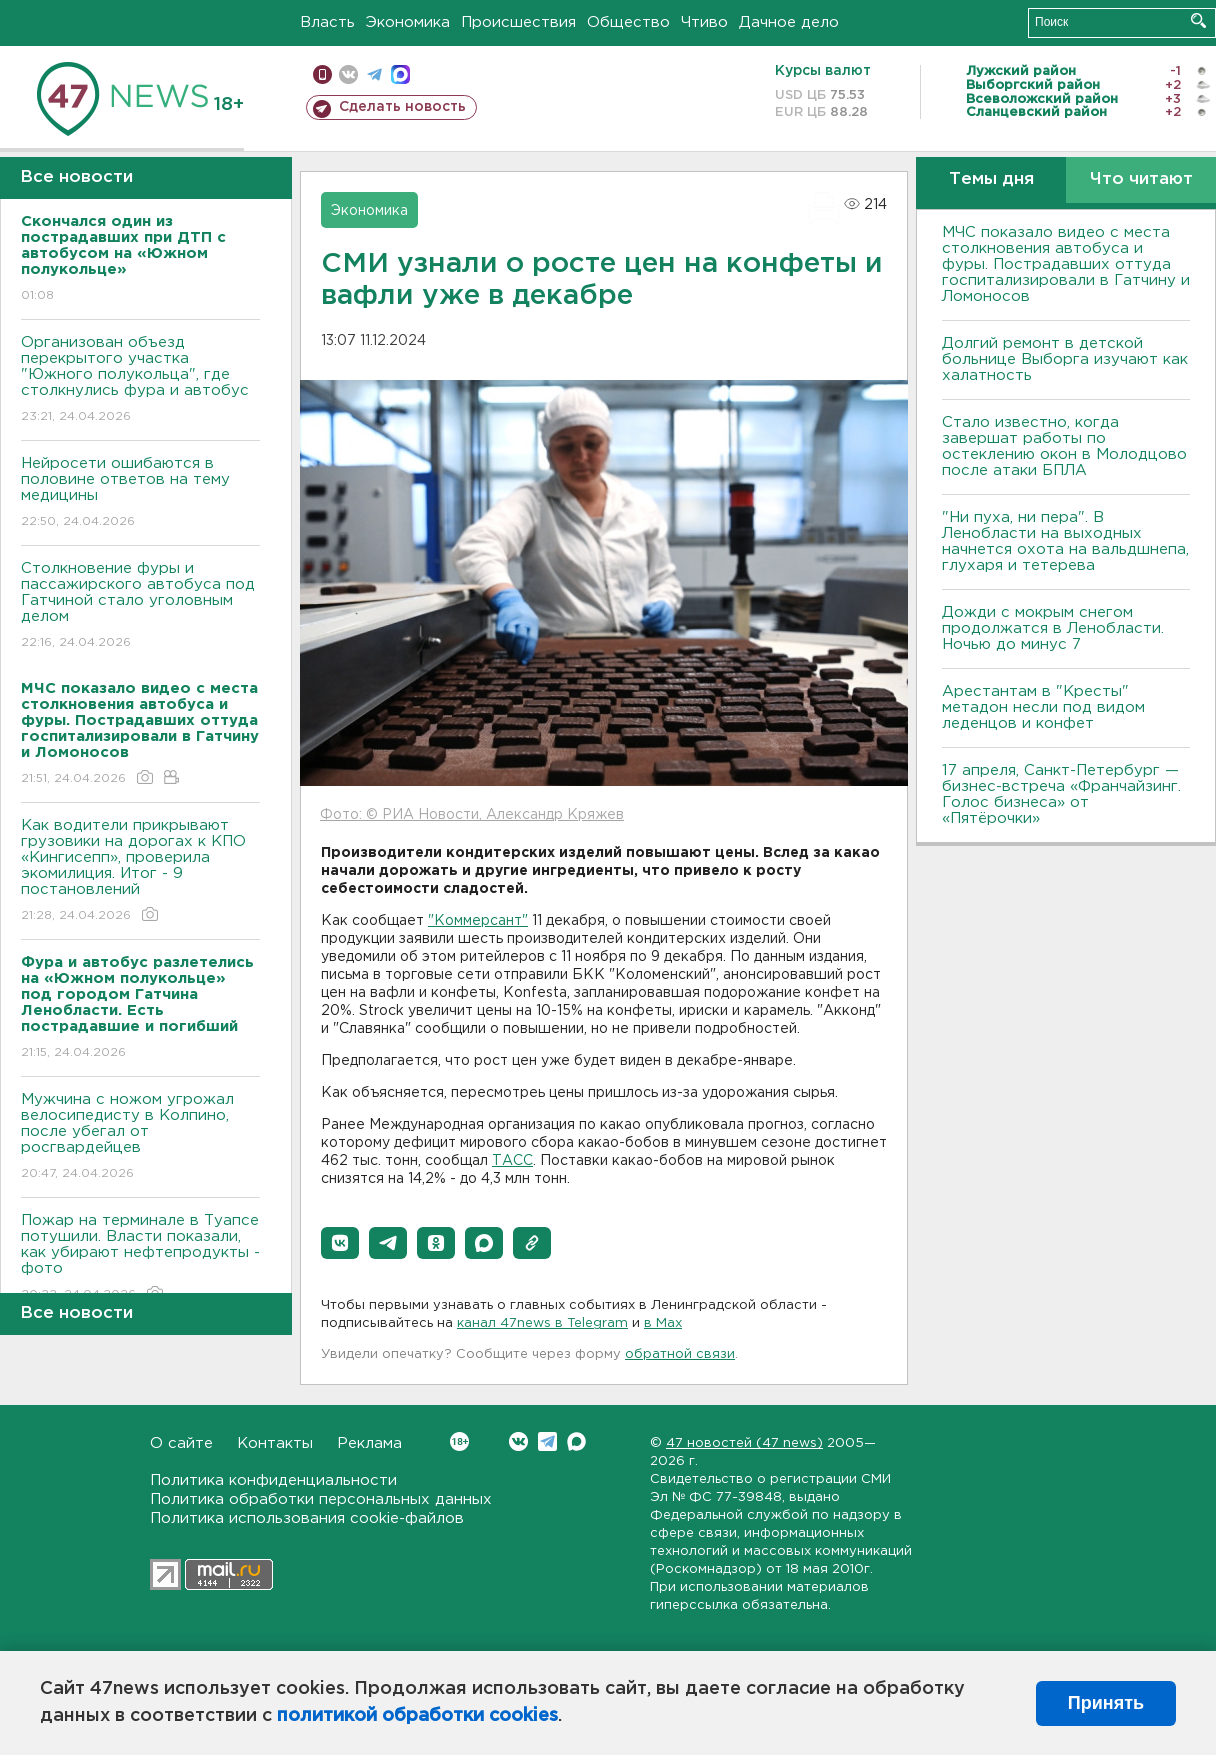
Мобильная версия (322, 74)
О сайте (181, 1443)
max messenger (400, 74)
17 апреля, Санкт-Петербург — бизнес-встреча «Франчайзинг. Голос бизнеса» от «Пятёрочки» (1061, 794)
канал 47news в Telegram (542, 1323)
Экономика (408, 22)
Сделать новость (402, 107)
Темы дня (991, 179)
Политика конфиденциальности (273, 1480)
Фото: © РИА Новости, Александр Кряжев (472, 815)
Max (576, 1441)
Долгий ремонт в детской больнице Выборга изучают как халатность (1065, 359)
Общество (628, 22)
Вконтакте (459, 1441)
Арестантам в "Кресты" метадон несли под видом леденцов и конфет (1043, 707)
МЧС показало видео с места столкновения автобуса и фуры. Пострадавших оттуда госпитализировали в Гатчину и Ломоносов (1066, 264)
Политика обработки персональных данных (321, 1499)
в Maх (663, 1323)
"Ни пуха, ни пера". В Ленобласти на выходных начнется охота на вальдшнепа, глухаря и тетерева (1065, 541)
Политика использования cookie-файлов (307, 1518)
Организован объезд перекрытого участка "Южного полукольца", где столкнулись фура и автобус (140, 380)
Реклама (369, 1443)
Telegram (547, 1441)
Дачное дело (789, 22)
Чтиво (704, 22)
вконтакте (348, 74)
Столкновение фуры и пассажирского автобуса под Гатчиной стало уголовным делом (140, 606)
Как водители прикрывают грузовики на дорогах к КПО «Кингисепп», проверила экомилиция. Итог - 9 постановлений (140, 871)
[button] (340, 1243)
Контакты (275, 1443)
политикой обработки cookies (417, 1716)
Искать (1198, 20)
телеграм (374, 74)
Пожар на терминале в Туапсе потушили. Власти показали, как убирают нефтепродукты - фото (140, 1258)
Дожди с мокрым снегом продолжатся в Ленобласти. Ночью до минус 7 (1053, 628)
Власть (327, 22)
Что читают (1141, 179)
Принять (1106, 1703)
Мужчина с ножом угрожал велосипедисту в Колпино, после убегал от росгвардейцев (140, 1137)
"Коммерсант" (478, 921)
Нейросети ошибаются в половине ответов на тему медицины (140, 493)
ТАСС (512, 1161)
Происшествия (518, 22)
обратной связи (680, 1354)
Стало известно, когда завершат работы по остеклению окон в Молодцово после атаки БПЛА (1064, 446)
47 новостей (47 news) (744, 1443)
